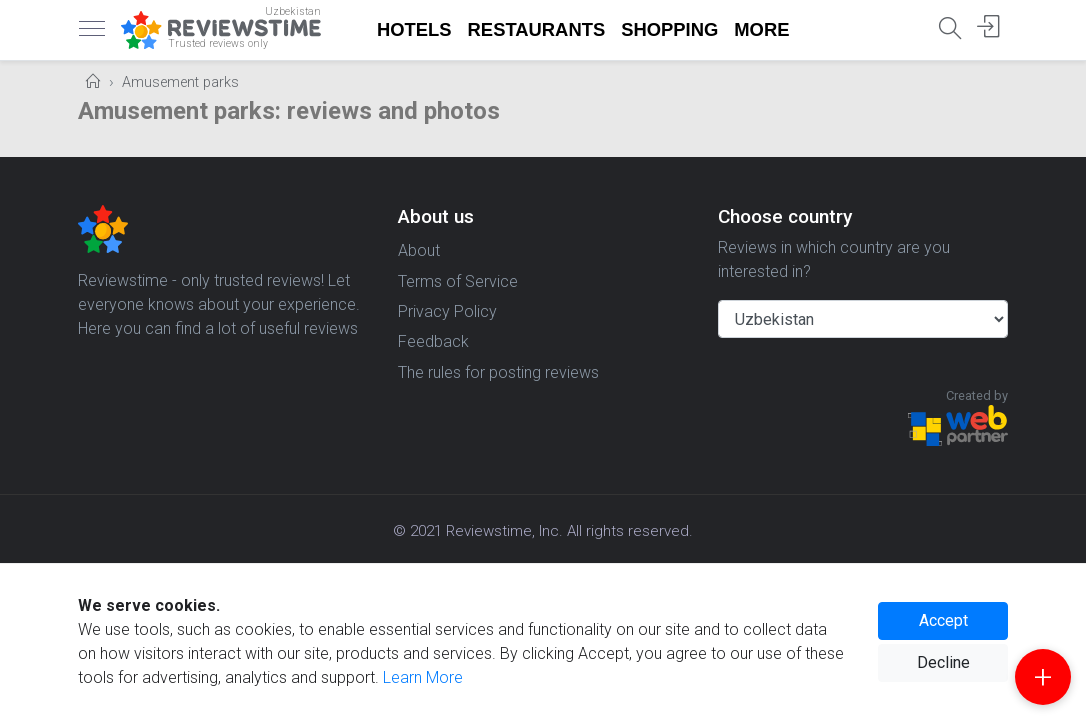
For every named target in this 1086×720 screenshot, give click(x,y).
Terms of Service (458, 281)
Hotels (414, 29)
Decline (943, 662)
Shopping (669, 29)
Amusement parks (180, 82)
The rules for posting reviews (498, 372)
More (761, 29)
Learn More (423, 677)
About (419, 250)
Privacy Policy (447, 311)
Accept (943, 620)
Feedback (433, 341)
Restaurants (537, 29)
